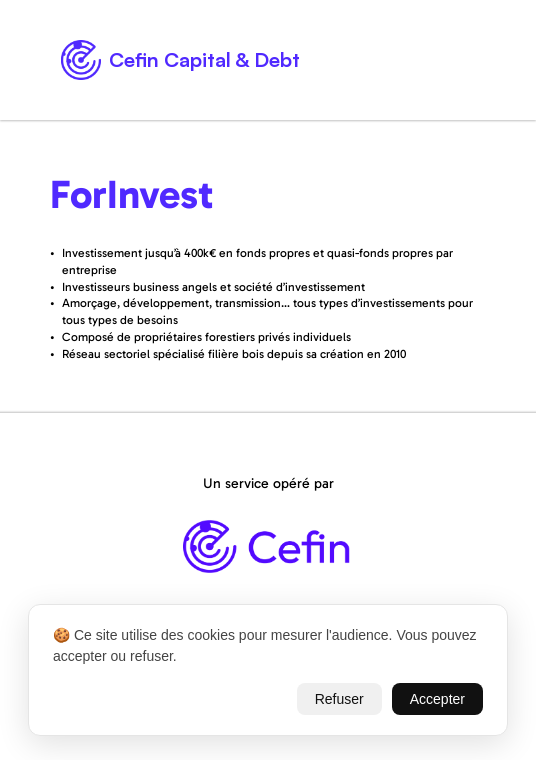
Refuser (339, 699)
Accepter (437, 699)
